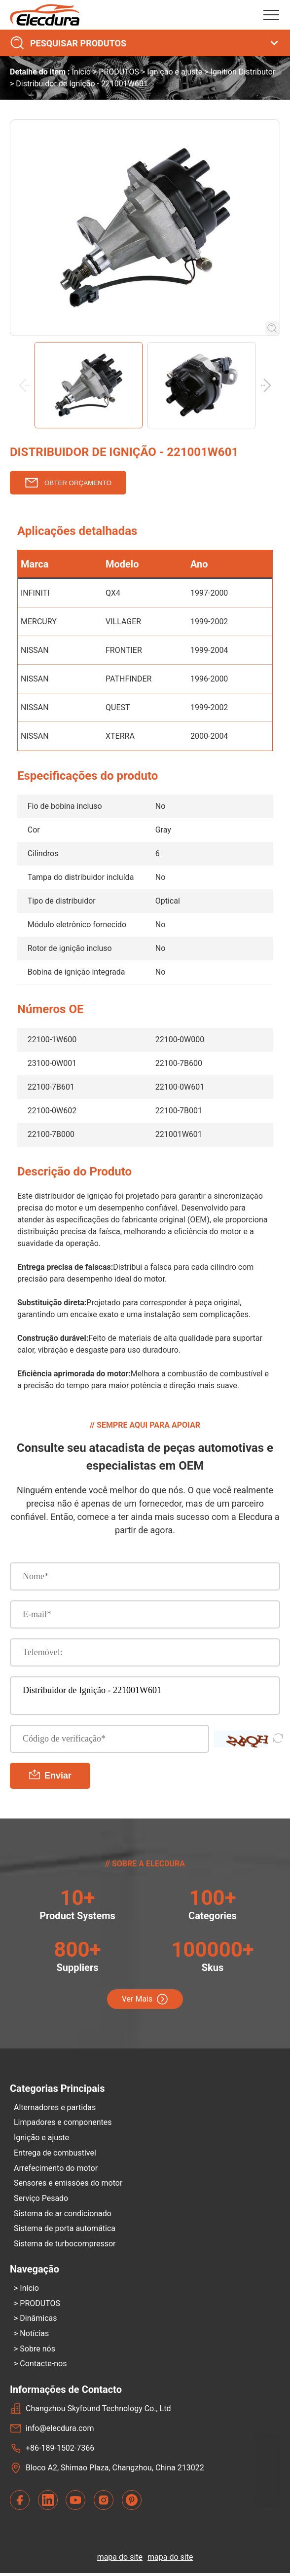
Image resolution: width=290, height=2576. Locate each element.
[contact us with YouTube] (75, 2503)
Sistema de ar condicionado (62, 2214)
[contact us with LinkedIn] (48, 2503)
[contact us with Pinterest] (132, 2503)
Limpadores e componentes (63, 2122)
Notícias (34, 2336)
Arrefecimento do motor (56, 2168)
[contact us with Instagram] (103, 2503)
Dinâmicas (38, 2320)
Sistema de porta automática (64, 2230)
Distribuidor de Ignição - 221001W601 (145, 1695)
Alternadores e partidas (55, 2107)
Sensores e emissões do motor (68, 2184)
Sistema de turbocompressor (64, 2245)
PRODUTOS (119, 71)
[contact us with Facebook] (20, 2503)
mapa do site (120, 2560)
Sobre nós (37, 2351)
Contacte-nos (43, 2366)
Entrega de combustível (55, 2153)
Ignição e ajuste (174, 71)
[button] (267, 385)
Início (81, 71)
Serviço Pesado (41, 2199)
